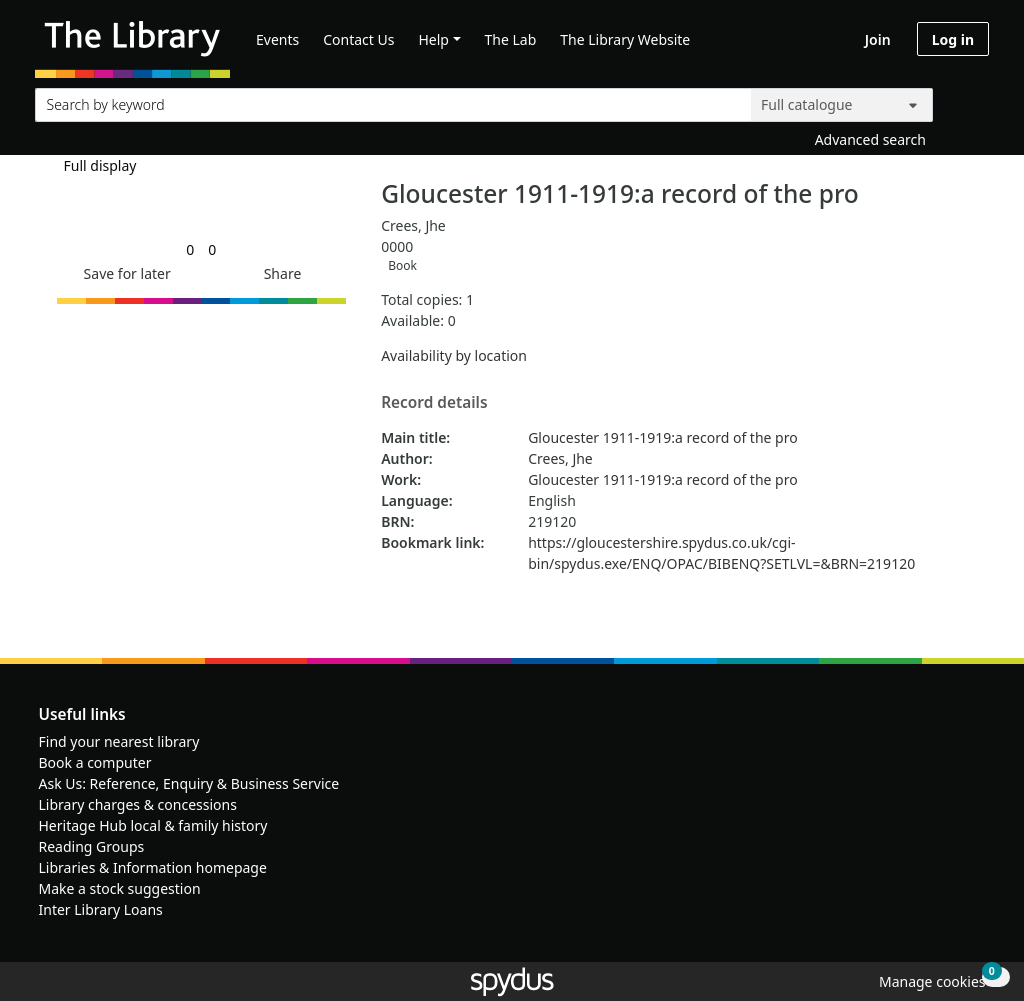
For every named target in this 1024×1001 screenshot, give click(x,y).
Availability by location (454, 355)
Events (277, 39)
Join (878, 39)
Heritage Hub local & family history (153, 825)
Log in (953, 39)
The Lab (511, 39)
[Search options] (842, 105)
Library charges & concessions (138, 804)
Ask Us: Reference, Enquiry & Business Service (189, 783)
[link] (190, 249)
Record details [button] (434, 403)
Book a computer (95, 762)
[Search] (966, 100)
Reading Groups (92, 846)
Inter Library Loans (101, 909)
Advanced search (870, 139)
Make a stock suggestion (120, 888)
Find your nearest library (119, 741)
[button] (124, 273)
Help (433, 39)
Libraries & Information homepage (153, 867)
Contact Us (358, 39)
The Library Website (625, 39)
